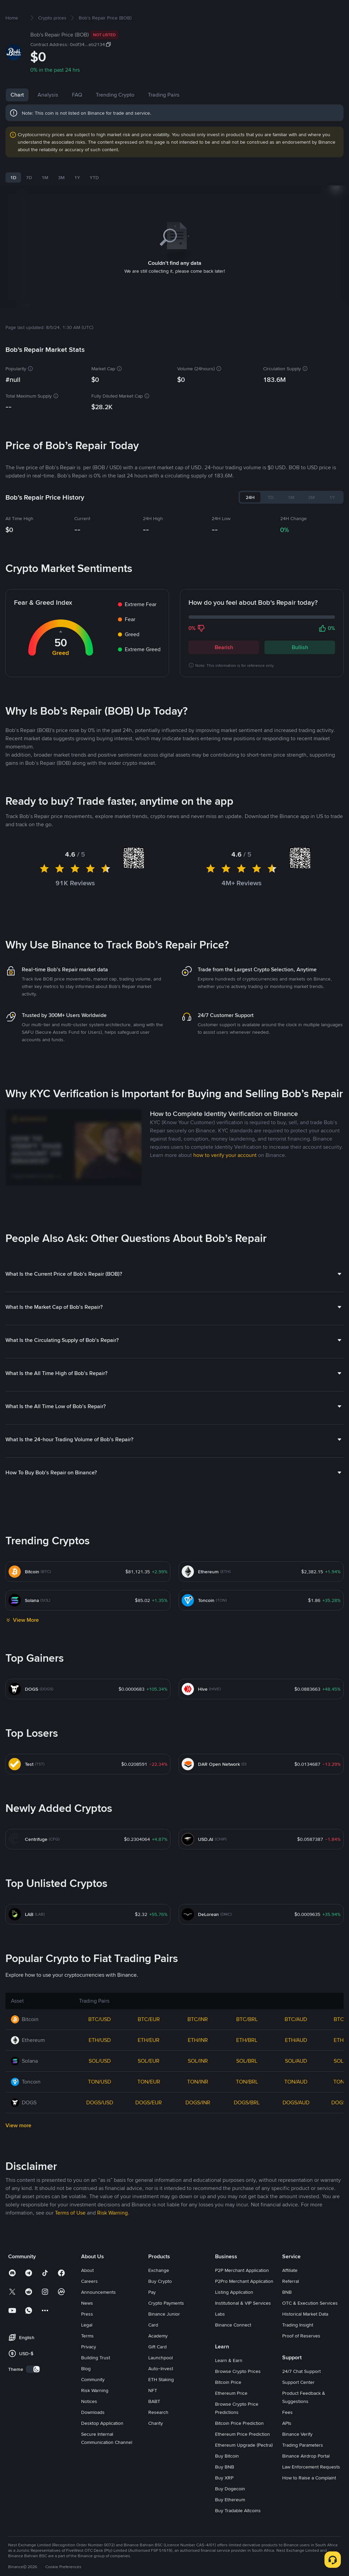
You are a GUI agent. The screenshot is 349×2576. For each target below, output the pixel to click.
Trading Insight (297, 2347)
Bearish (224, 669)
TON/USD (99, 2103)
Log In (301, 11)
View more (18, 2147)
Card (153, 2347)
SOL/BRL (246, 2082)
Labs (220, 2336)
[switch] (33, 2391)
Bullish (300, 669)
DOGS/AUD (296, 2124)
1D (13, 199)
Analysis (47, 116)
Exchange (158, 2292)
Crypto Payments (166, 2325)
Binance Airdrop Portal (306, 2478)
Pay (152, 2314)
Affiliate (290, 2292)
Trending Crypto (115, 116)
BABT (154, 2423)
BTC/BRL (247, 2041)
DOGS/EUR (148, 2124)
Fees (287, 2434)
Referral (290, 2303)
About (87, 2292)
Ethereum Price (231, 2415)
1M (45, 199)
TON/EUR (148, 2103)
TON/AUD (295, 2103)
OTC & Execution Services (310, 2325)
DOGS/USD (99, 2124)
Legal (86, 2347)
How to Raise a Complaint (309, 2499)
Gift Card (157, 2368)
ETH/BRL (246, 2061)
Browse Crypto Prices (238, 2393)
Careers (89, 2303)
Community (93, 2401)
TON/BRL (247, 2103)
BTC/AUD (296, 2041)
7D (29, 199)
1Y (77, 199)
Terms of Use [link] (70, 2234)
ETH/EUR (149, 2061)
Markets (97, 11)
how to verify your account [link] (225, 1176)
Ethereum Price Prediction (242, 2456)
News (87, 2325)
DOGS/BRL (247, 2124)
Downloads (93, 2434)
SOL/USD (100, 2082)
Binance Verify (297, 2456)
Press (87, 2336)
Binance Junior (164, 2336)
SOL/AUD (296, 2082)
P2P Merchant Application (242, 2292)
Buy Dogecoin (230, 2510)
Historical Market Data (305, 2336)
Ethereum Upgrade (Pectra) (244, 2467)
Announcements (98, 2314)
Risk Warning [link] (112, 2234)
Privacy (88, 2368)
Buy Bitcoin (227, 2478)
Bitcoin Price (228, 2404)
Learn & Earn (228, 2382)
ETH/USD (100, 2061)
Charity (155, 2445)
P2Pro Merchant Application (244, 2303)
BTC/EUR (149, 2041)
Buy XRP (224, 2499)
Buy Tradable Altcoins (238, 2532)
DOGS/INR (197, 2124)
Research (158, 2434)
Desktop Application (102, 2445)
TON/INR (197, 2103)
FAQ (77, 116)
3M (61, 199)
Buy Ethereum (230, 2521)
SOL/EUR (149, 2082)
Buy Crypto (69, 11)
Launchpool (160, 2379)
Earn (177, 11)
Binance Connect (233, 2347)
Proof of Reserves (301, 2358)
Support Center (298, 2404)
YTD (94, 199)
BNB (287, 2314)
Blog (86, 2390)
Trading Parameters (302, 2467)
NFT (152, 2412)
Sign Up (326, 11)
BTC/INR (197, 2041)
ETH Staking (161, 2401)
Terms (87, 2358)
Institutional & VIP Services (243, 2325)
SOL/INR (198, 2082)
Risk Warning (94, 2412)
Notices (89, 2423)
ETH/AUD (296, 2061)
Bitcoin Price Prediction (239, 2445)
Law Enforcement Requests (311, 2489)
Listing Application (234, 2314)
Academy (158, 2358)
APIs (286, 2445)
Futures (151, 11)
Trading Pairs (164, 116)
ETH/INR (198, 2061)
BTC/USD (99, 2041)
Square (203, 11)
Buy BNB (224, 2489)
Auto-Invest (160, 2390)
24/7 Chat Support (301, 2393)
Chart (17, 116)
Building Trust (95, 2379)
